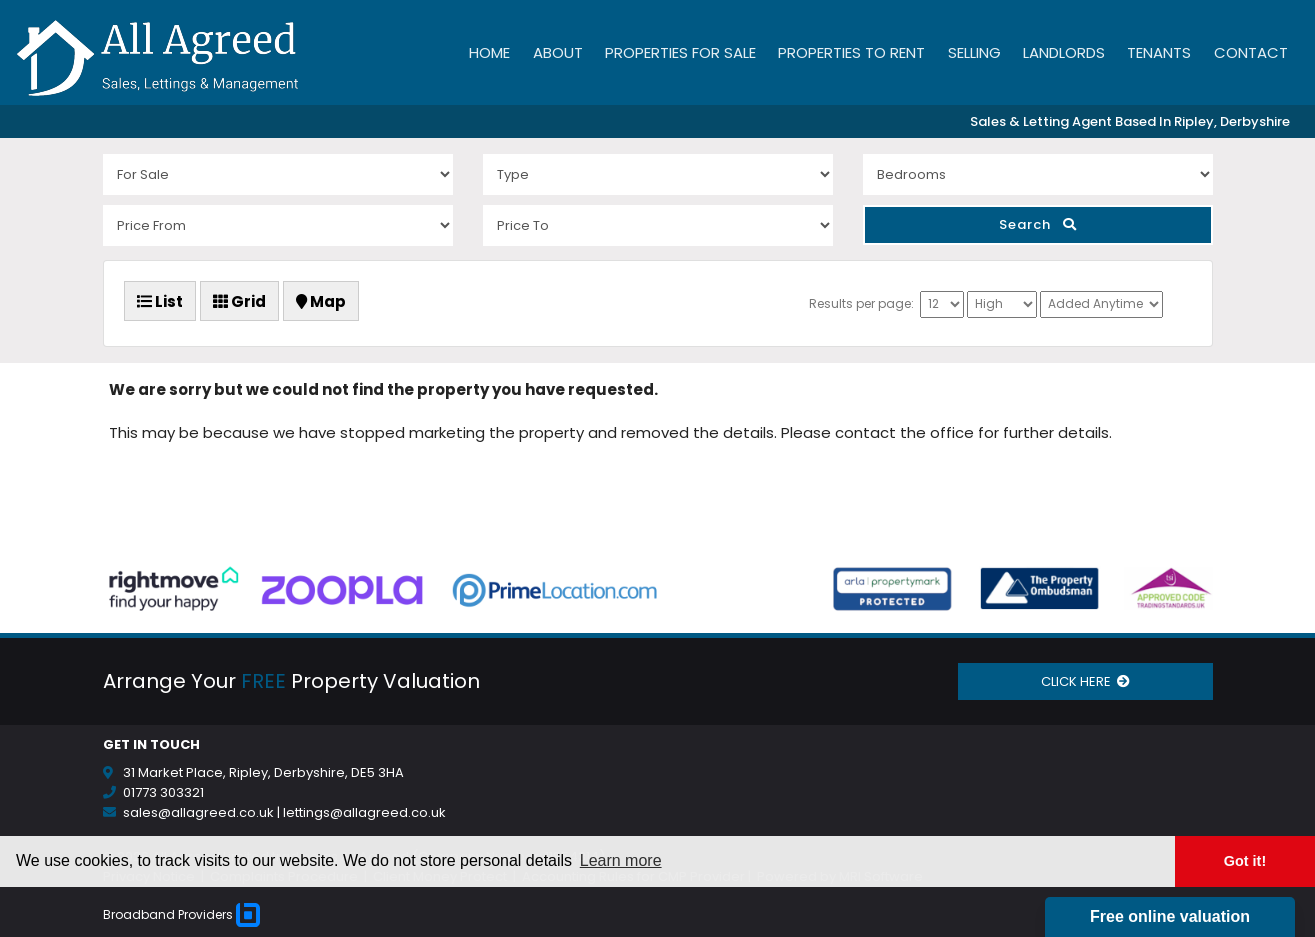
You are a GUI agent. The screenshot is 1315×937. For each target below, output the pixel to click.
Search (1038, 224)
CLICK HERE (1085, 681)
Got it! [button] (1245, 861)
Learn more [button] (621, 860)
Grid (239, 301)
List (160, 301)
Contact (1251, 52)
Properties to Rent (851, 52)
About (558, 52)
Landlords (1064, 52)
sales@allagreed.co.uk (198, 812)
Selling (974, 52)
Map (321, 301)
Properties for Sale (680, 52)
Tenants (1159, 52)
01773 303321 (163, 792)
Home (489, 52)
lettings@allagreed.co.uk (364, 812)
